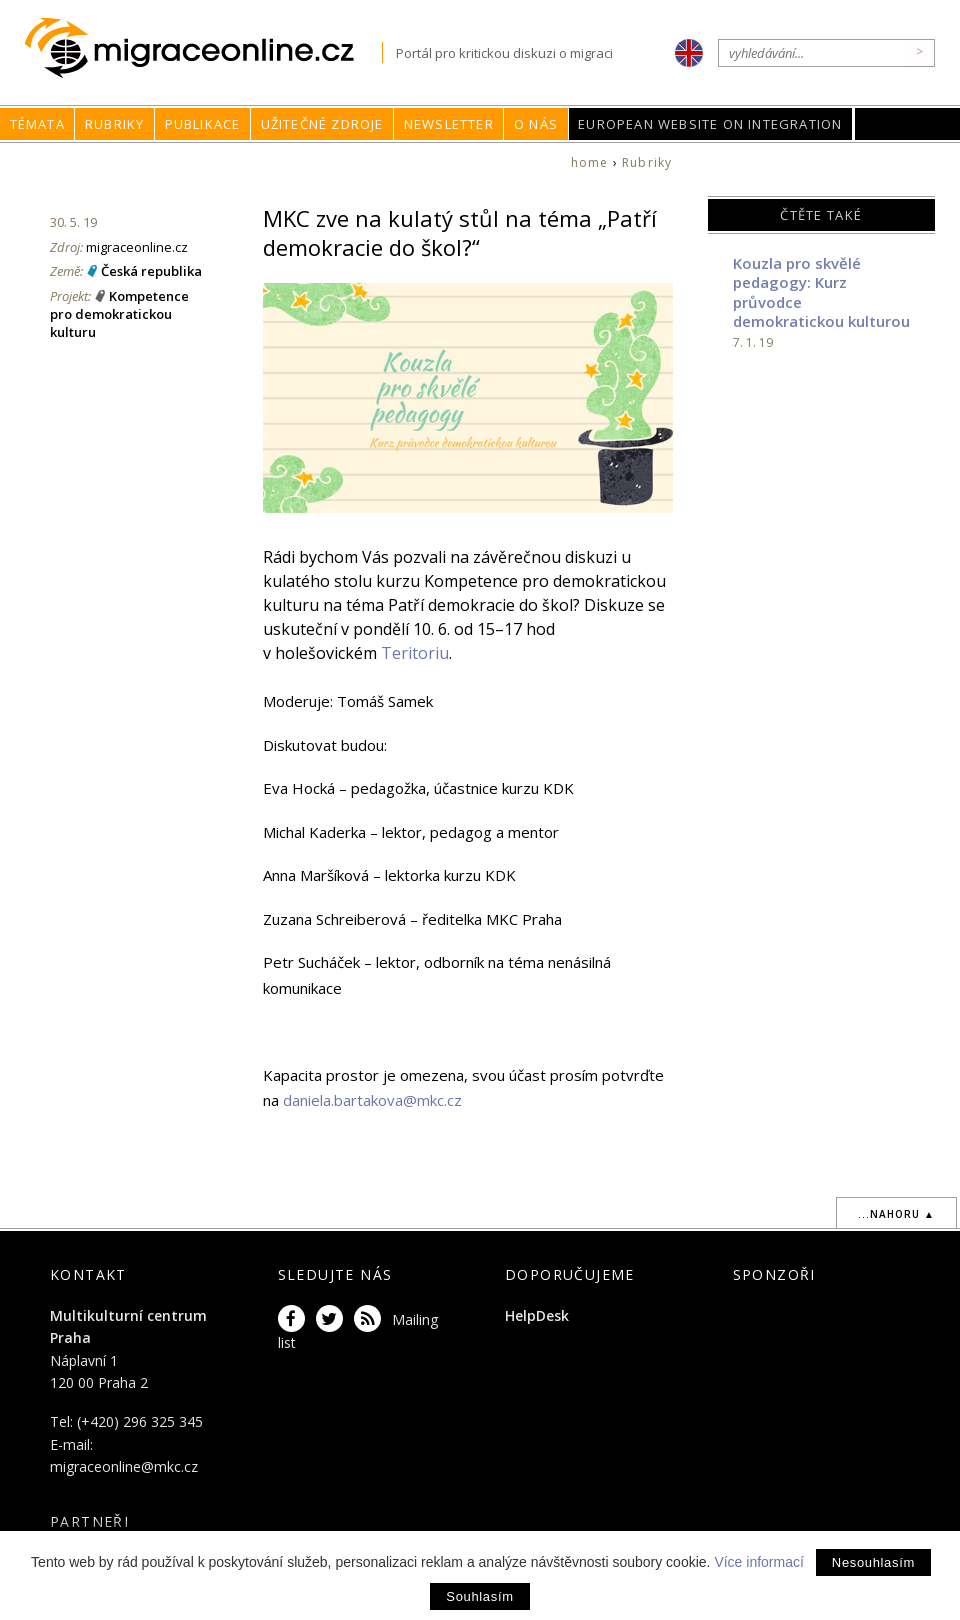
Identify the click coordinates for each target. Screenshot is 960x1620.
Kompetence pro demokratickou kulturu (119, 314)
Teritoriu (415, 653)
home (590, 162)
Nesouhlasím (873, 1562)
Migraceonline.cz (203, 48)
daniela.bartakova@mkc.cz (372, 1100)
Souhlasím (479, 1596)
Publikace (203, 124)
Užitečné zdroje (322, 124)
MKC (907, 124)
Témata (37, 124)
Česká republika (151, 271)
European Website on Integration (710, 124)
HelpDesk (537, 1315)
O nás (536, 124)
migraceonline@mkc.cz (124, 1466)
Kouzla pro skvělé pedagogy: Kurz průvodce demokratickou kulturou (821, 292)
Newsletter (449, 124)
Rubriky (114, 124)
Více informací (758, 1562)
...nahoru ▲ (896, 1214)
